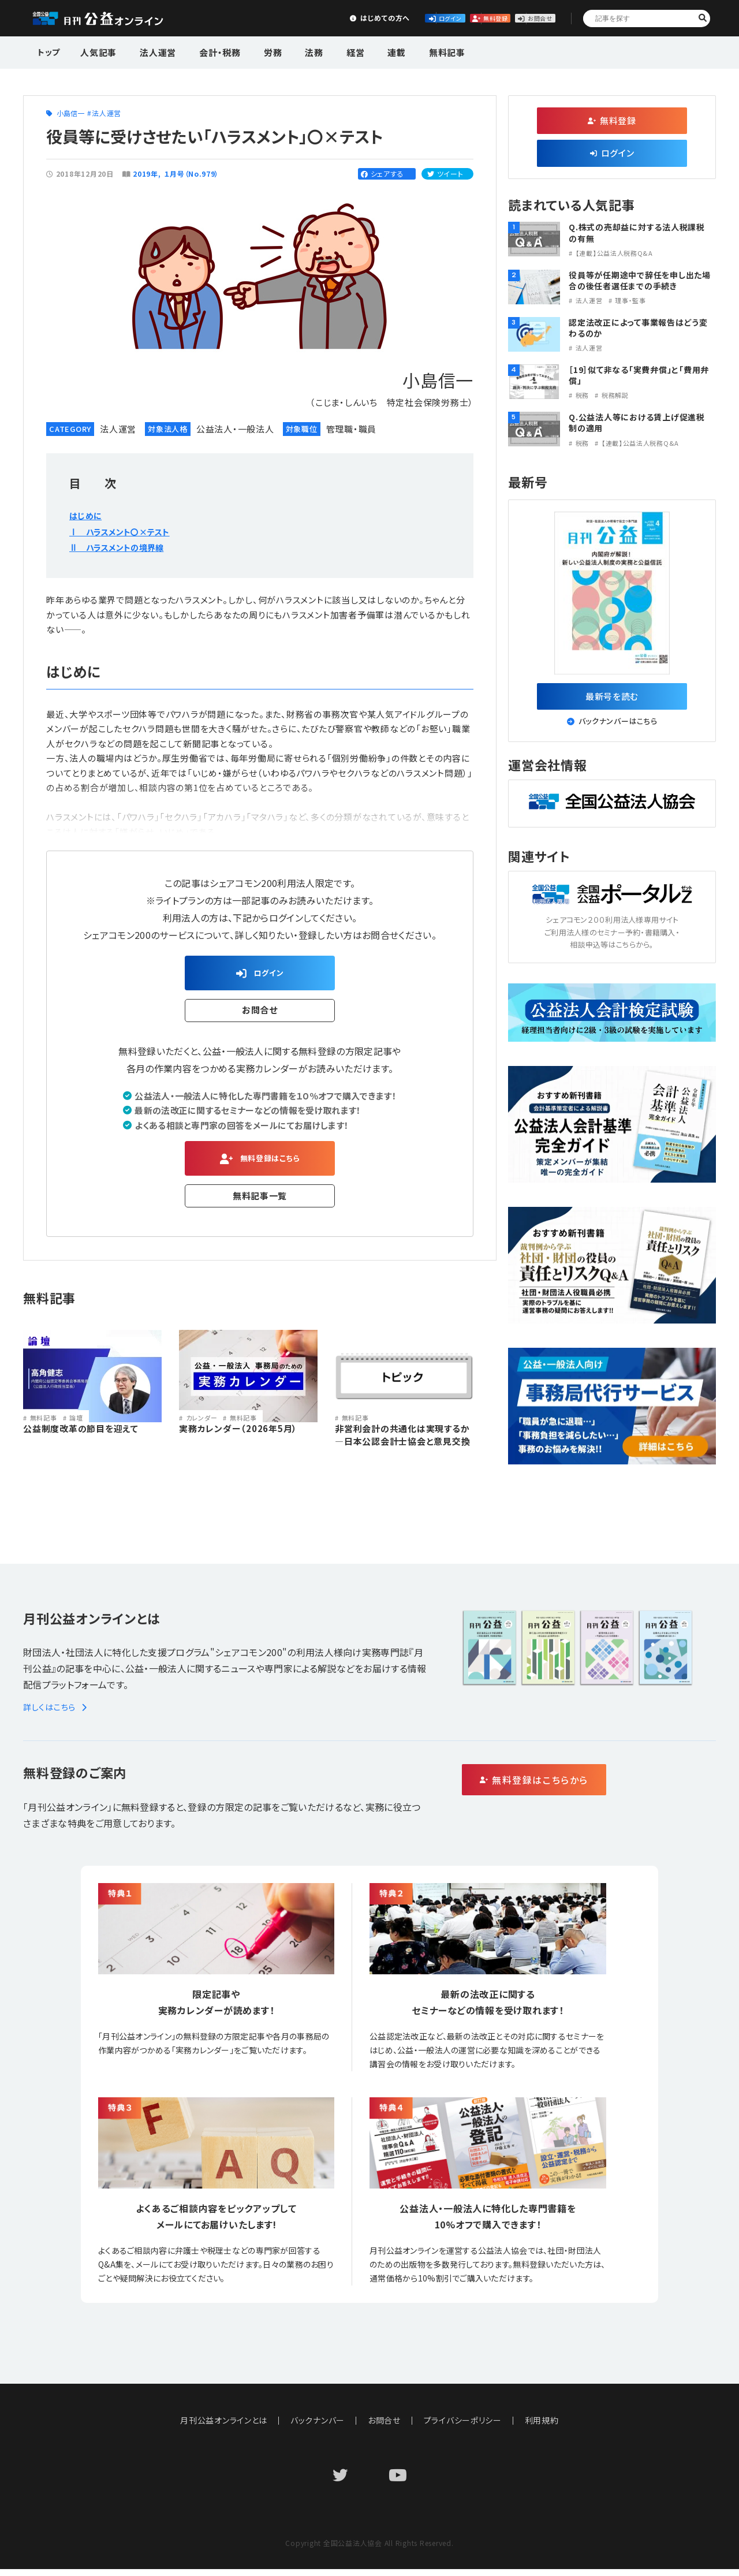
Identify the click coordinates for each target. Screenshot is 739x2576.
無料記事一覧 (260, 1204)
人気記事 (97, 51)
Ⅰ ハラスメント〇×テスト (126, 531)
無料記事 (405, 51)
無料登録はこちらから (583, 1787)
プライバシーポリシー (463, 2427)
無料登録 (435, 18)
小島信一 (71, 113)
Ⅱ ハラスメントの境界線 (123, 547)
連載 (361, 51)
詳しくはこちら (57, 1714)
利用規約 (542, 2427)
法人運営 (151, 51)
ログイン (350, 18)
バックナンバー (317, 2427)
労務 (254, 51)
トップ (50, 51)
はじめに (87, 515)
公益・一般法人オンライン (115, 18)
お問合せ (520, 18)
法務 (290, 51)
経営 (325, 51)
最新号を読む (612, 699)
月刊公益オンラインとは (223, 2427)
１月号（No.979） (192, 173)
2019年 (145, 173)
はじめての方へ (264, 18)
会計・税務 (207, 51)
